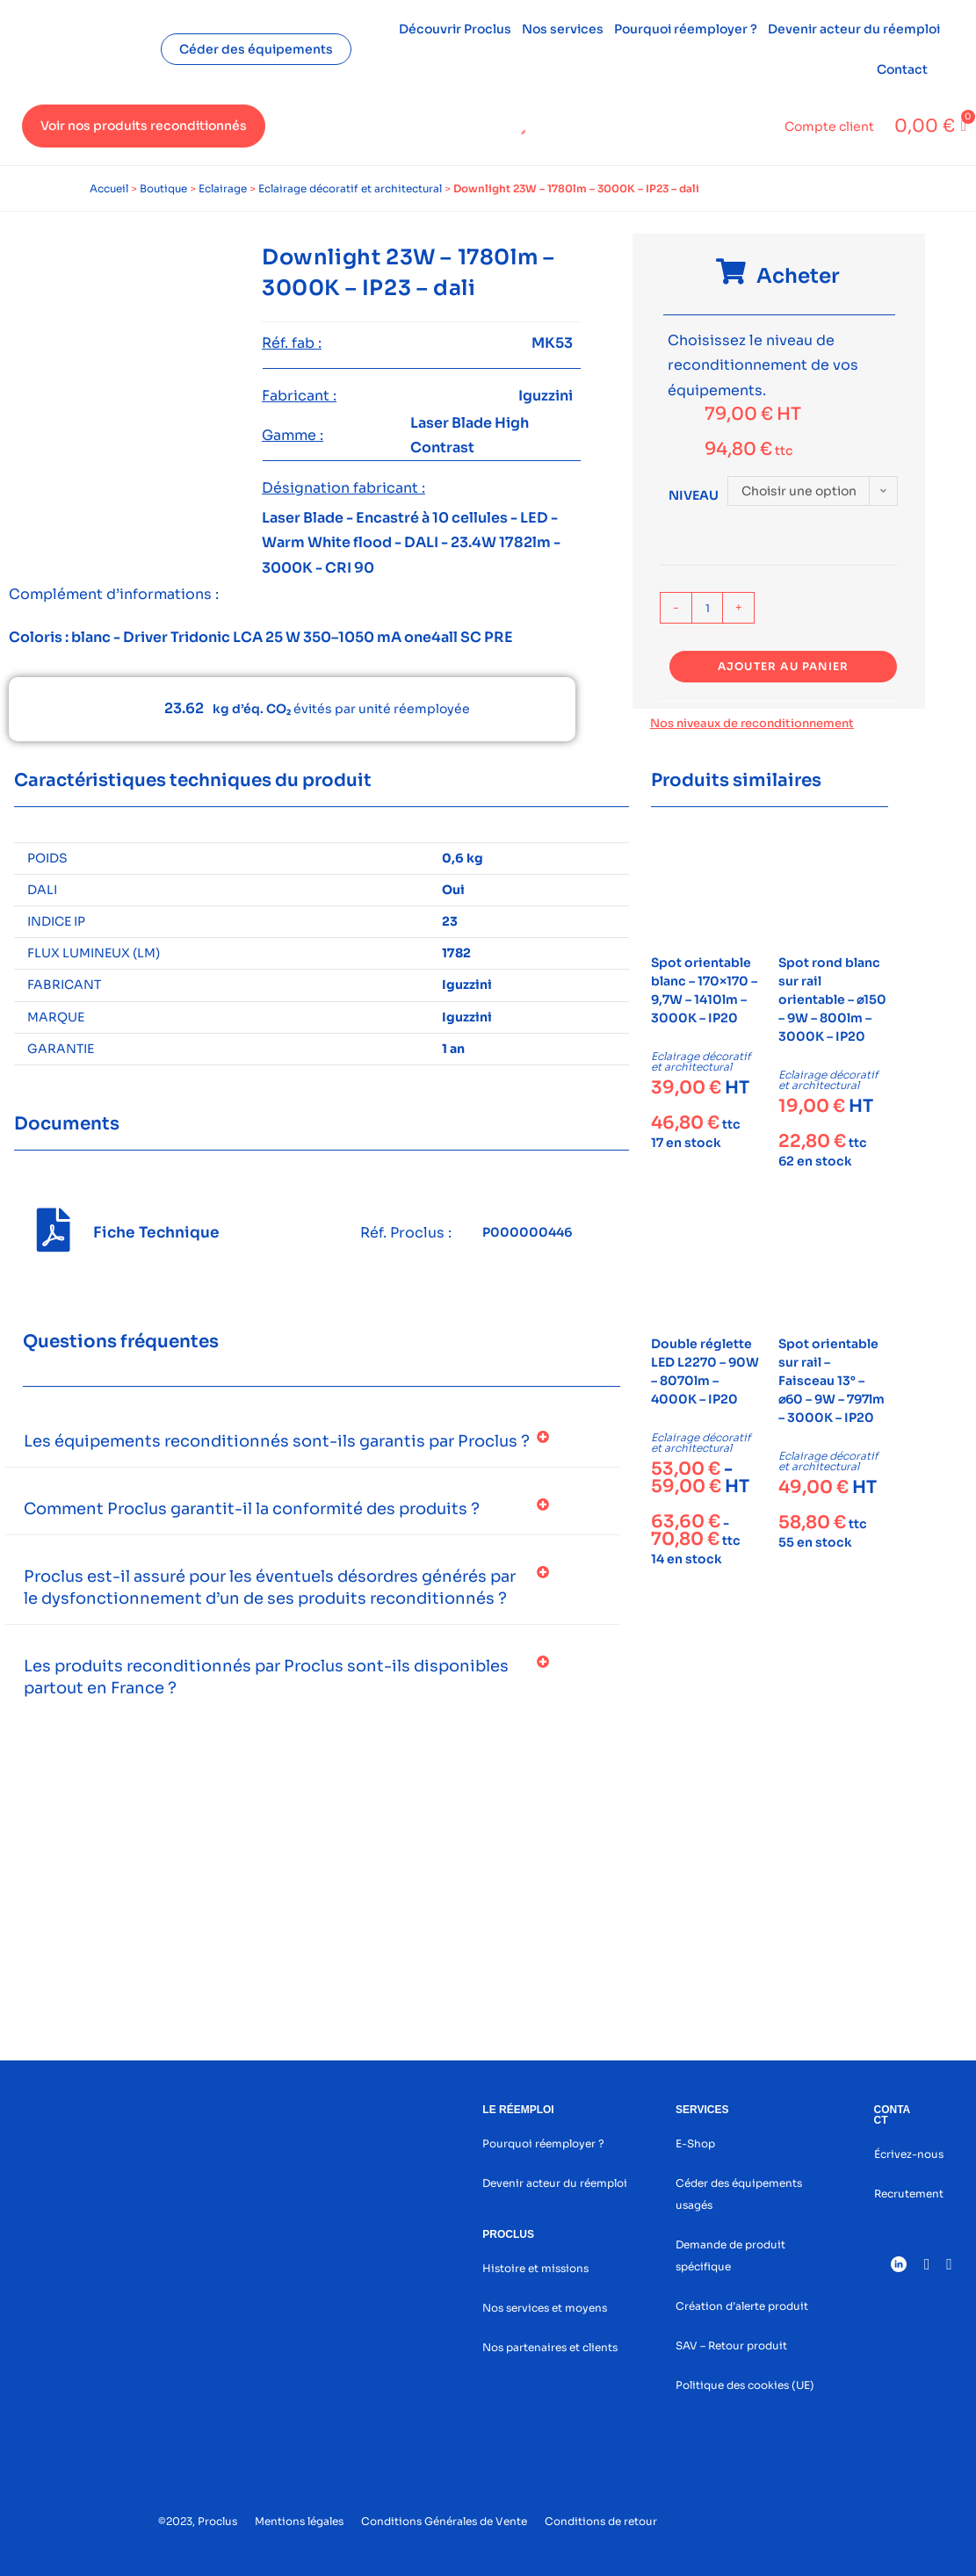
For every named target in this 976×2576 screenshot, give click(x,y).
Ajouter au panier (783, 666)
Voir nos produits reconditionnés (143, 125)
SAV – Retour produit (731, 2345)
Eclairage (223, 188)
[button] (312, 1442)
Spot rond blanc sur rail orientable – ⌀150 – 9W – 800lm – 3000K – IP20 (832, 999)
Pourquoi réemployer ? (685, 29)
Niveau (694, 495)
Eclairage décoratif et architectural (350, 188)
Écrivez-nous (908, 2154)
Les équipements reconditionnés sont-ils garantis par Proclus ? (277, 1441)
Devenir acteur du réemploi (854, 29)
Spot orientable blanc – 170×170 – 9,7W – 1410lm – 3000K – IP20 (704, 990)
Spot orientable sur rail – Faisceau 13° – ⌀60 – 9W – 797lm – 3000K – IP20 (831, 1380)
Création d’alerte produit (742, 2306)
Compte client (829, 126)
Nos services (563, 29)
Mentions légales (299, 2521)
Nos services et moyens (544, 2307)
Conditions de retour (601, 2521)
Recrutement (908, 2193)
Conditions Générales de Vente (444, 2521)
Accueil (109, 188)
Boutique (163, 188)
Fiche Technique (156, 1232)
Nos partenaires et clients (550, 2347)
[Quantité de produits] (707, 608)
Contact (902, 69)
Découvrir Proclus (455, 29)
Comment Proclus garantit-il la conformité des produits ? (252, 1509)
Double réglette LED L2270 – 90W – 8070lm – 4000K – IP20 (705, 1371)
